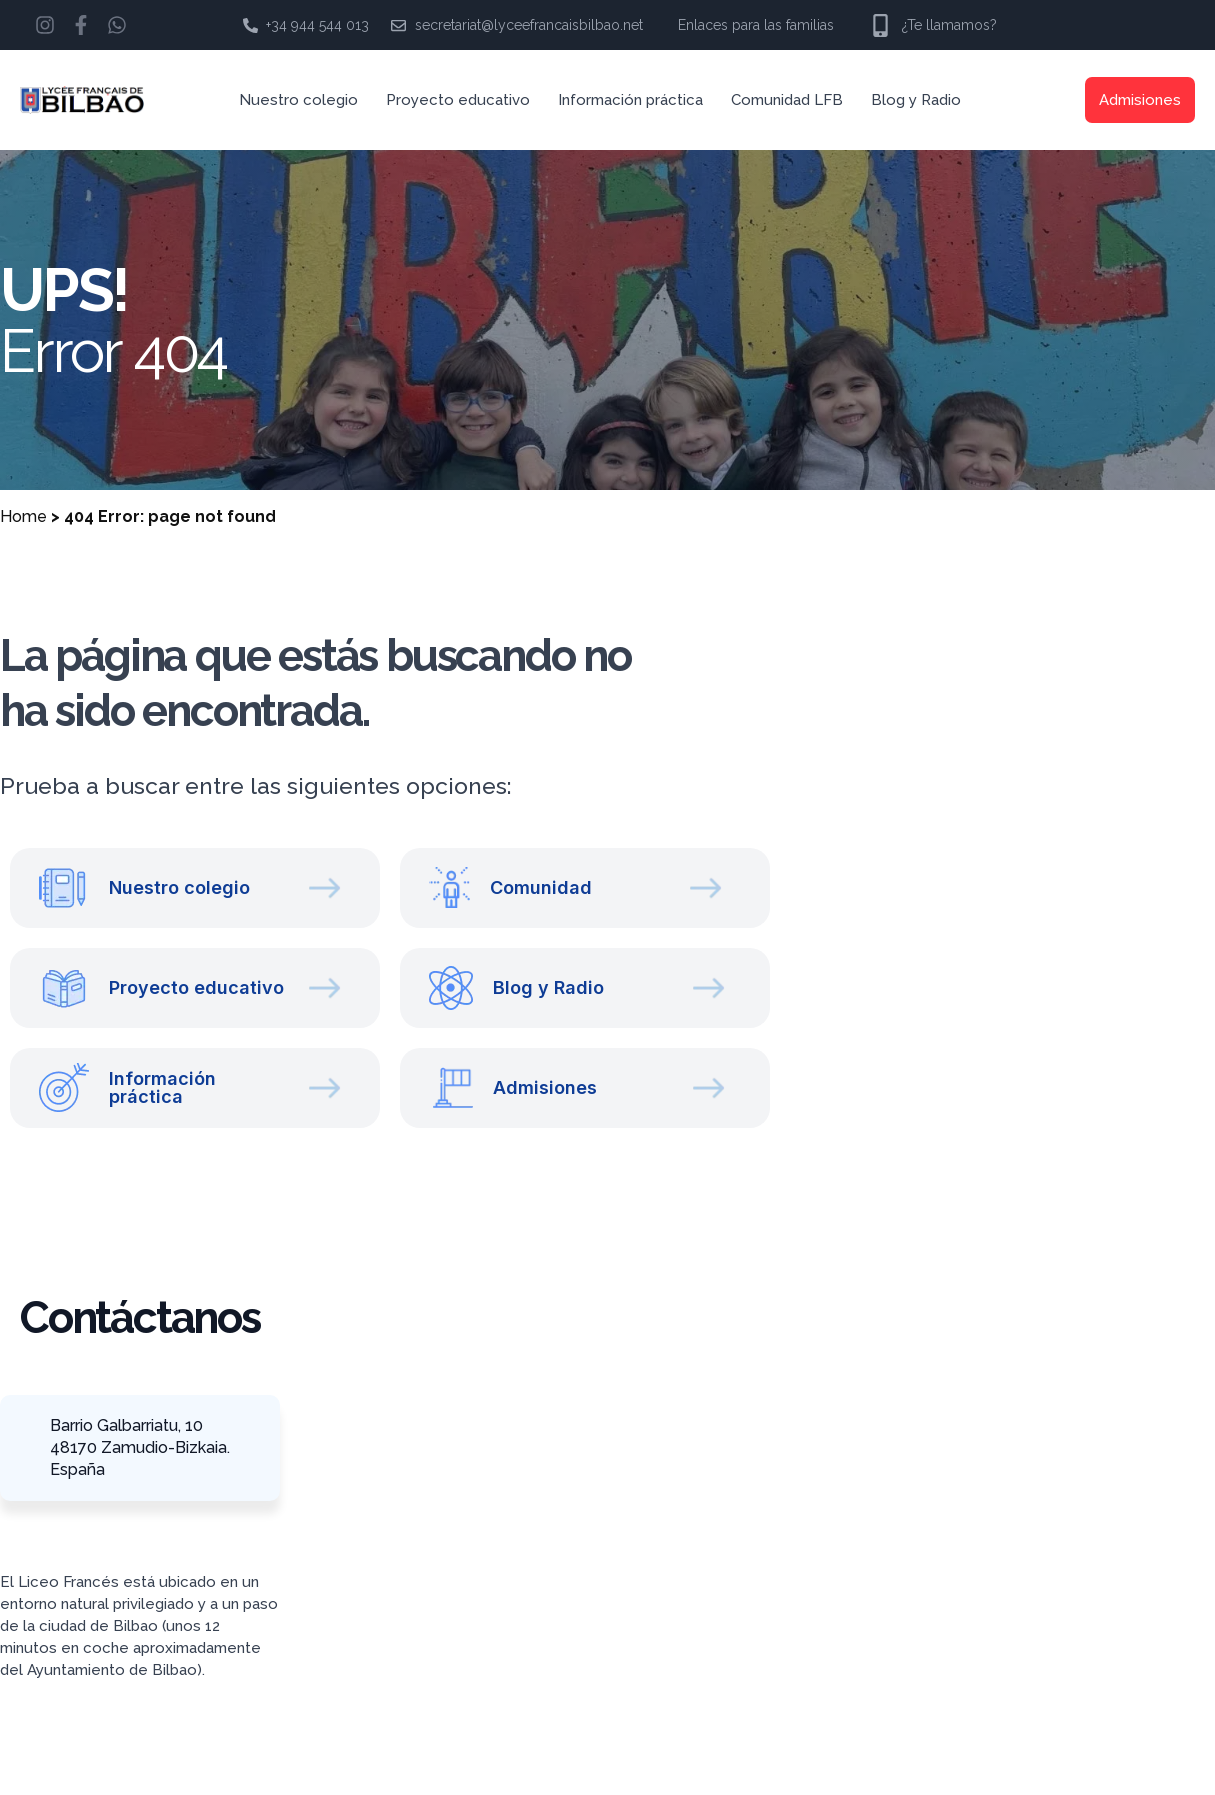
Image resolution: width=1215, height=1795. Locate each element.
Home (23, 516)
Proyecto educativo (458, 100)
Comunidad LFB (787, 100)
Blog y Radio (916, 100)
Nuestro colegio (298, 100)
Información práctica (630, 100)
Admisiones (1140, 100)
